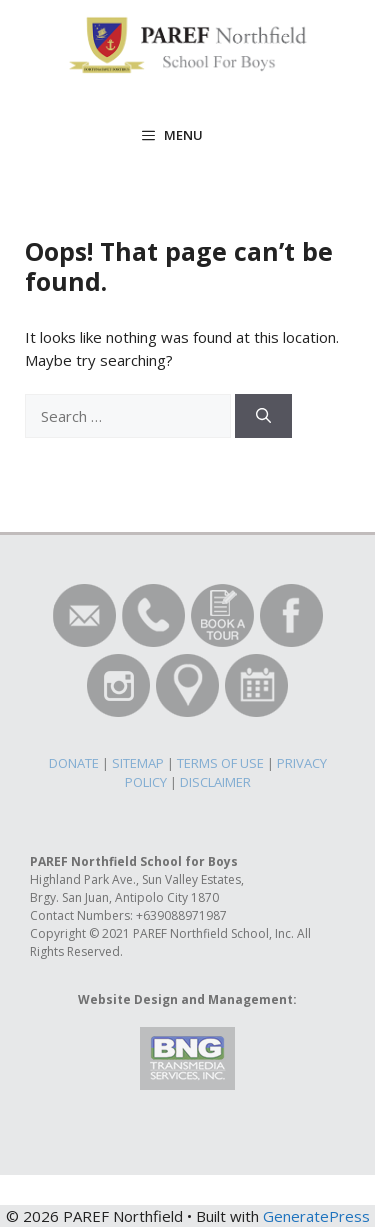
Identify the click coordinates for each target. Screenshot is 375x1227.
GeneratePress (316, 1216)
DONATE (74, 763)
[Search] (263, 416)
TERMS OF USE (220, 763)
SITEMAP (138, 763)
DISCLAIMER (215, 782)
